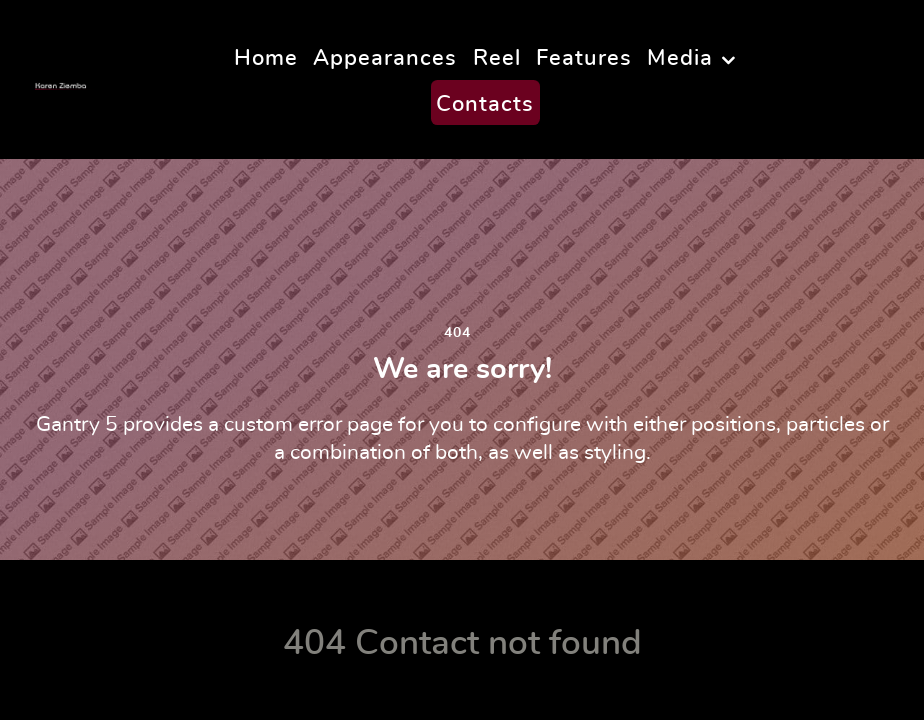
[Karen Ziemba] (69, 79)
